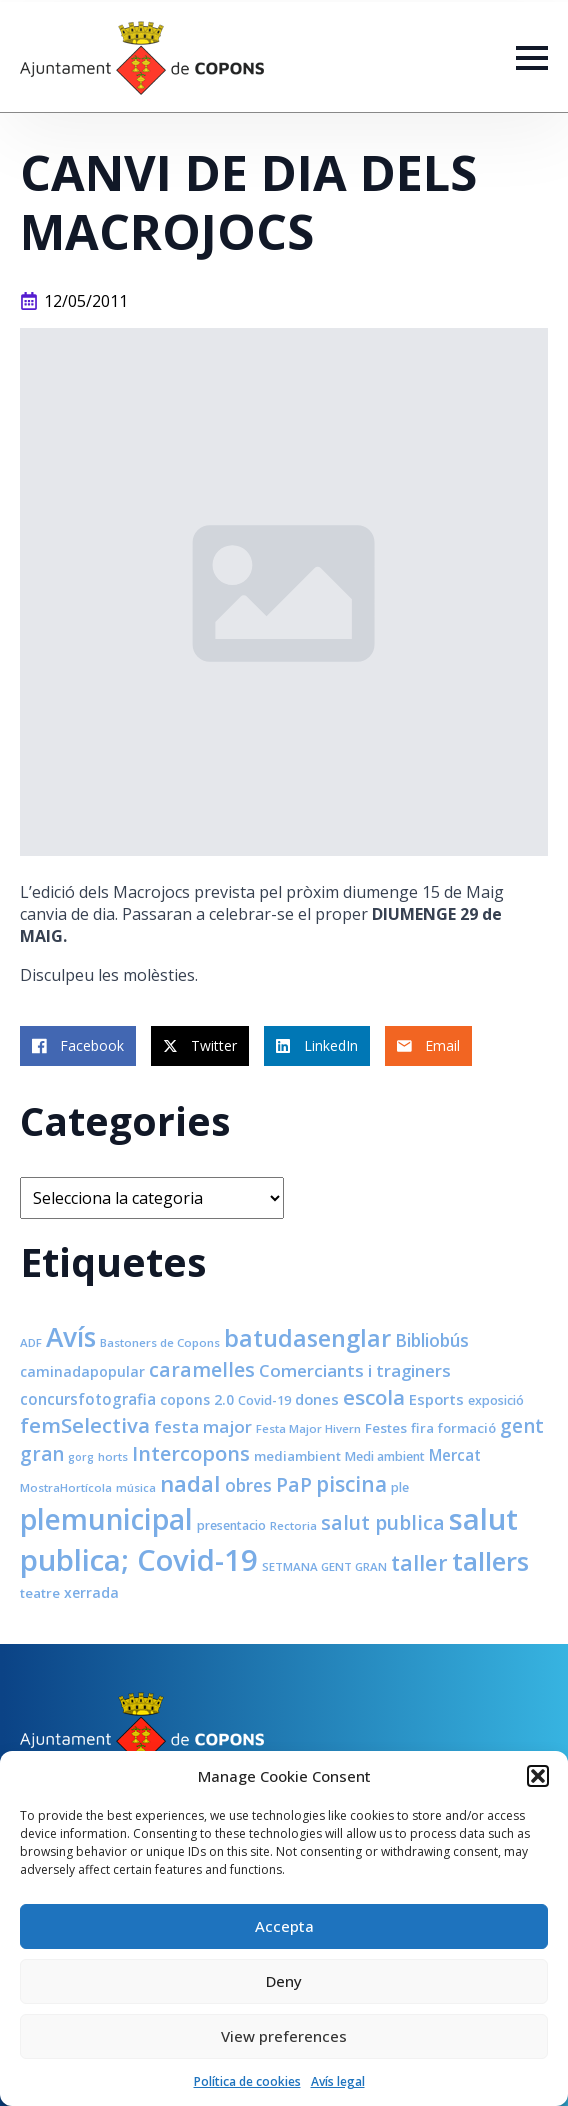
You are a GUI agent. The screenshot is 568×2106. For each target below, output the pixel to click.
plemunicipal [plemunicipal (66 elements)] (106, 1519)
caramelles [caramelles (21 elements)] (202, 1369)
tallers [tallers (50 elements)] (490, 1561)
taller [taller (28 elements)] (419, 1562)
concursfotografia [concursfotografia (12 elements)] (88, 1399)
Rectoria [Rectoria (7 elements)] (293, 1525)
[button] (538, 1776)
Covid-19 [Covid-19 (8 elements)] (264, 1400)
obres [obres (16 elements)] (248, 1485)
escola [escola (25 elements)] (374, 1397)
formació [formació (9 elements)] (467, 1428)
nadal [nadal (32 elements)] (190, 1483)
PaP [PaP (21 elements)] (294, 1484)
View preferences (284, 2036)
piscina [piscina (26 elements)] (351, 1484)
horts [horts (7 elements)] (113, 1456)
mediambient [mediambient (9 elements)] (297, 1456)
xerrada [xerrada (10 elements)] (91, 1592)
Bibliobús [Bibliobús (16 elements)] (432, 1340)
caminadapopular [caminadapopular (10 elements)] (82, 1371)
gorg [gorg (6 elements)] (81, 1457)
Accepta (284, 1926)
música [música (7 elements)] (136, 1487)
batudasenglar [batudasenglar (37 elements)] (307, 1338)
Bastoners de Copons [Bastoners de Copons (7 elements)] (160, 1342)
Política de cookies (247, 2081)
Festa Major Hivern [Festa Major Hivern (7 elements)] (308, 1428)
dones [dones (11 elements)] (317, 1399)
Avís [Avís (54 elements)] (71, 1337)
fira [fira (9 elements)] (422, 1428)
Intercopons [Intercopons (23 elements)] (191, 1453)
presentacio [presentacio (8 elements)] (231, 1525)
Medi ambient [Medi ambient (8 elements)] (385, 1456)
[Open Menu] (532, 58)
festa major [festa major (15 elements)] (203, 1426)
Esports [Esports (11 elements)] (436, 1399)
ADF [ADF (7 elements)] (31, 1342)
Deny (284, 1981)
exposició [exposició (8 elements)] (496, 1400)
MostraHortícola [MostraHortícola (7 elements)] (66, 1487)
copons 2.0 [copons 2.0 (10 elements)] (197, 1399)
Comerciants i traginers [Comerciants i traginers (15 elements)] (355, 1370)
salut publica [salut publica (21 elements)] (383, 1522)
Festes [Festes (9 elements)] (386, 1428)
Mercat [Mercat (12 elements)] (455, 1455)
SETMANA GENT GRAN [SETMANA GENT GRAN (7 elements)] (324, 1566)
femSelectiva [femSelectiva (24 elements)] (85, 1425)
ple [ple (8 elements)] (400, 1487)
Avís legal (338, 2081)
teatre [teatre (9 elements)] (40, 1593)
